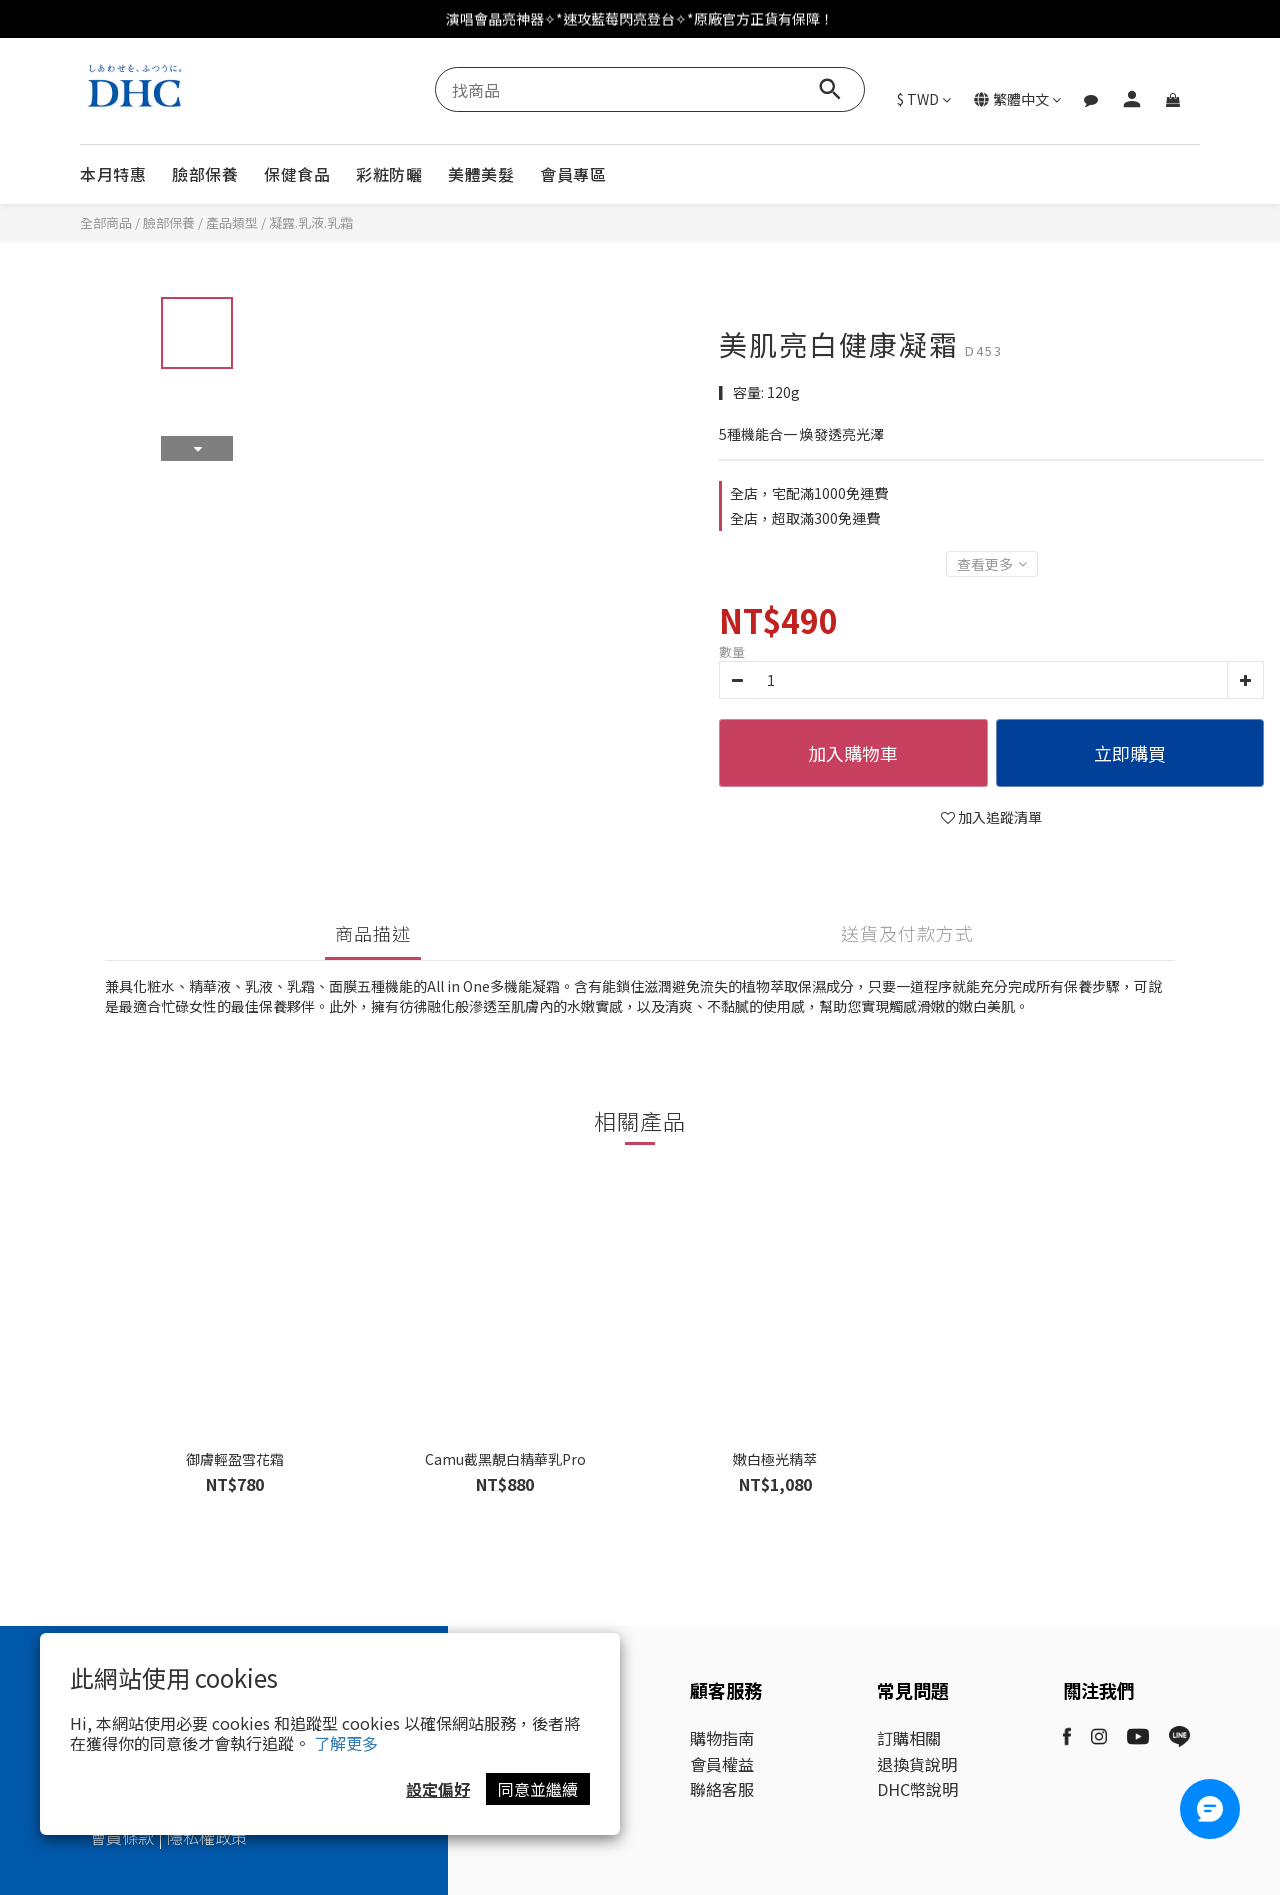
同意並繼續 (538, 1789)
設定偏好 (438, 1789)
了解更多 (346, 1743)
